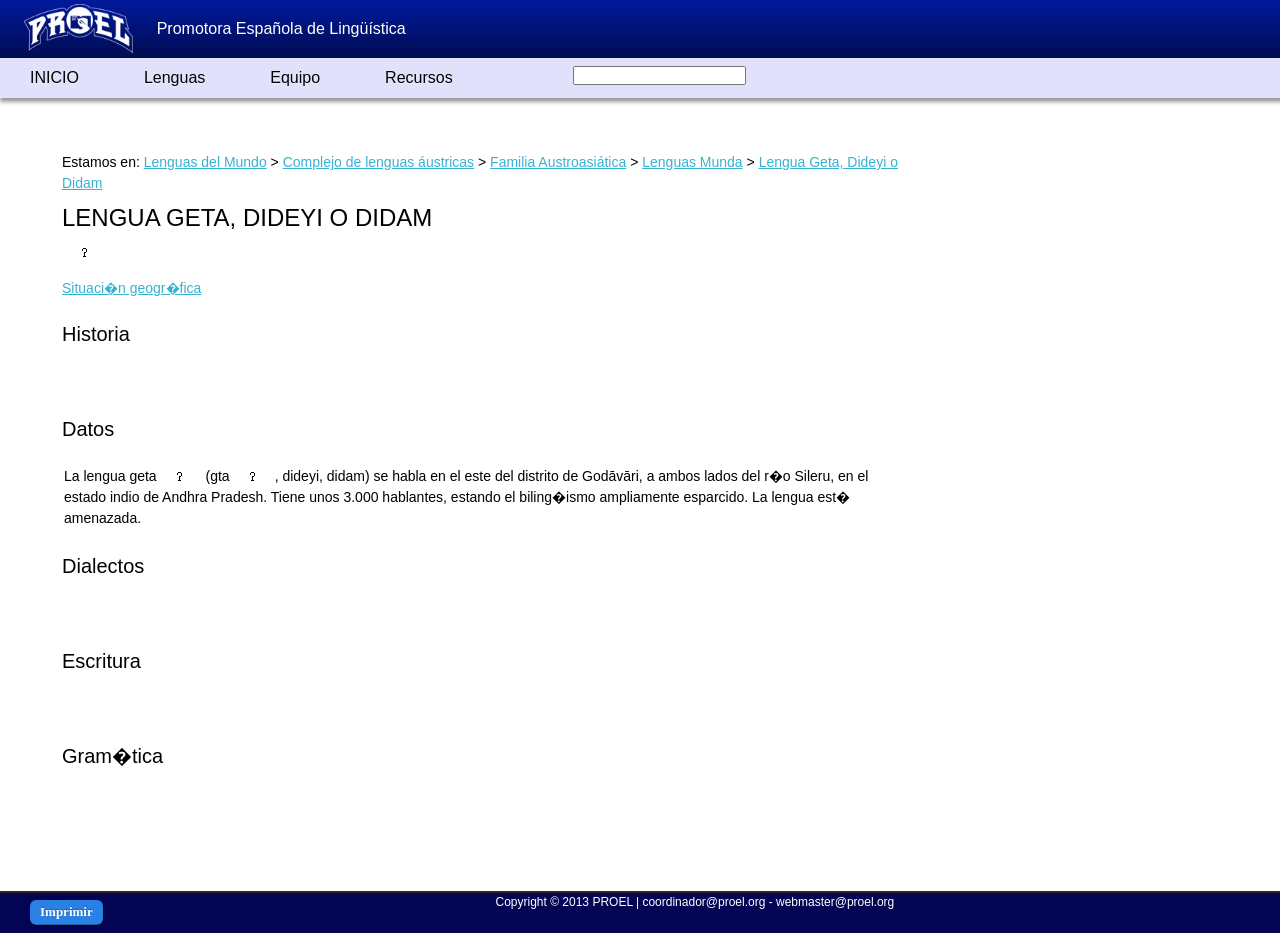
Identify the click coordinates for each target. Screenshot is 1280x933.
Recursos (419, 77)
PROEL (612, 902)
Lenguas (174, 77)
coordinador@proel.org (703, 902)
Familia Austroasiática (558, 162)
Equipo (295, 77)
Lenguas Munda (692, 162)
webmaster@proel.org (835, 902)
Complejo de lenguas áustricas (378, 162)
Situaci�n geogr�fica (131, 288)
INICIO (54, 77)
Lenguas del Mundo (205, 162)
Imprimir (66, 911)
